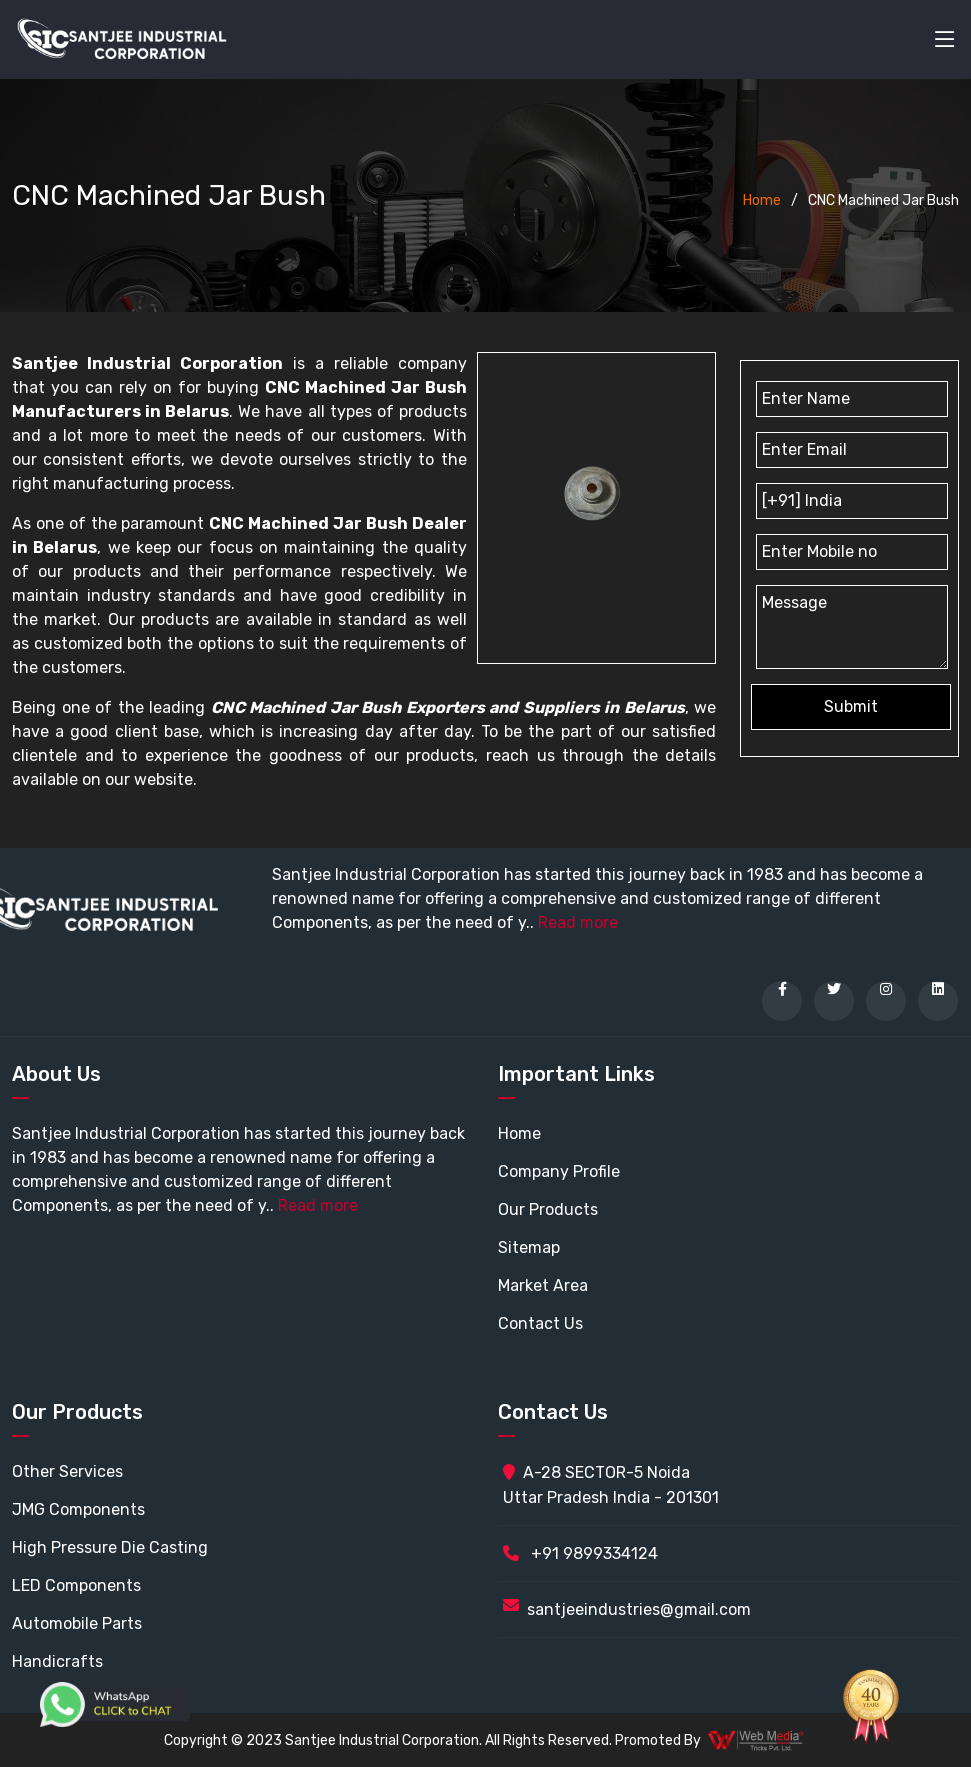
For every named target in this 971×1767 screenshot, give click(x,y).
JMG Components (78, 1509)
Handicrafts (57, 1661)
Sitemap (529, 1247)
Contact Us (540, 1323)
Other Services (67, 1471)
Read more (578, 922)
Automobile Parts (77, 1623)
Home (762, 200)
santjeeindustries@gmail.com (639, 1609)
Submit (851, 706)
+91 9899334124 (580, 1553)
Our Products (548, 1209)
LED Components (76, 1585)
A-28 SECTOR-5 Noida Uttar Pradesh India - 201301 (611, 1485)
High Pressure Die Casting (110, 1547)
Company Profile (559, 1171)
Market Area (543, 1285)
